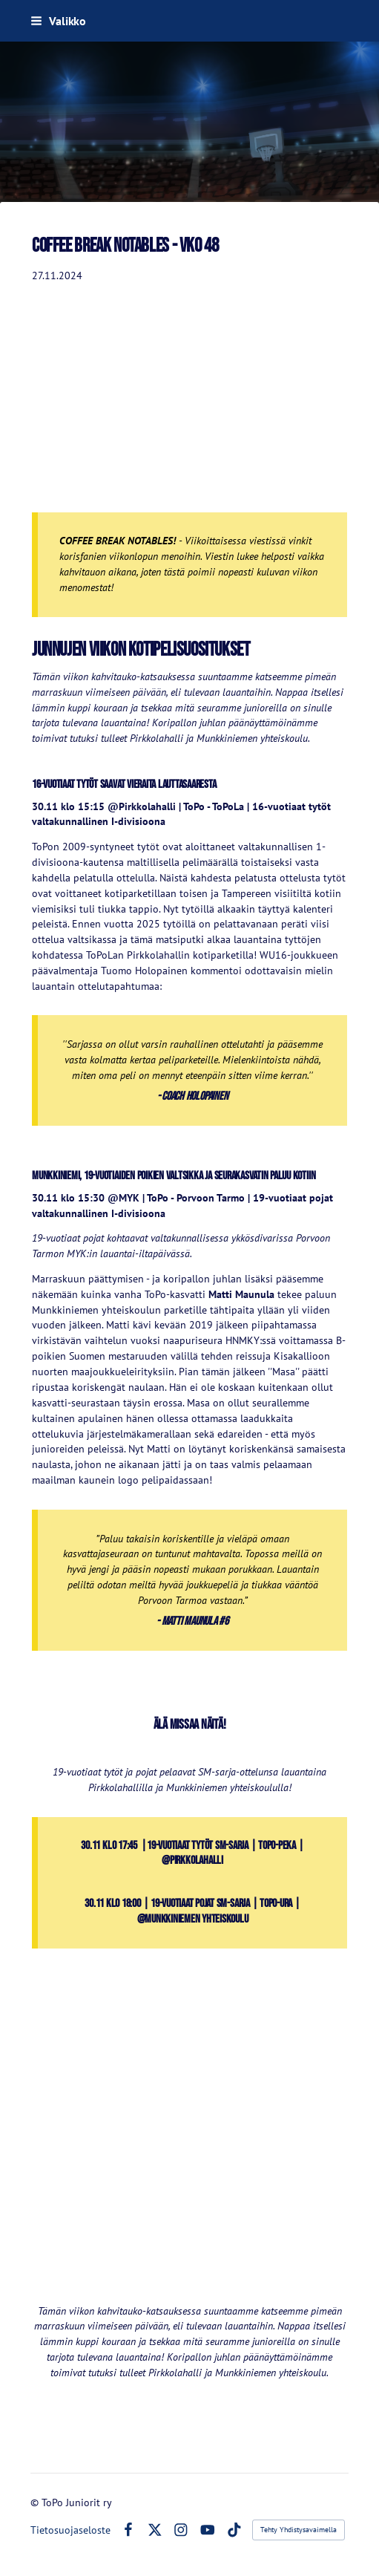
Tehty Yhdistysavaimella (298, 2529)
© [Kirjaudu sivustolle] (36, 2502)
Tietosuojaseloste (70, 2530)
